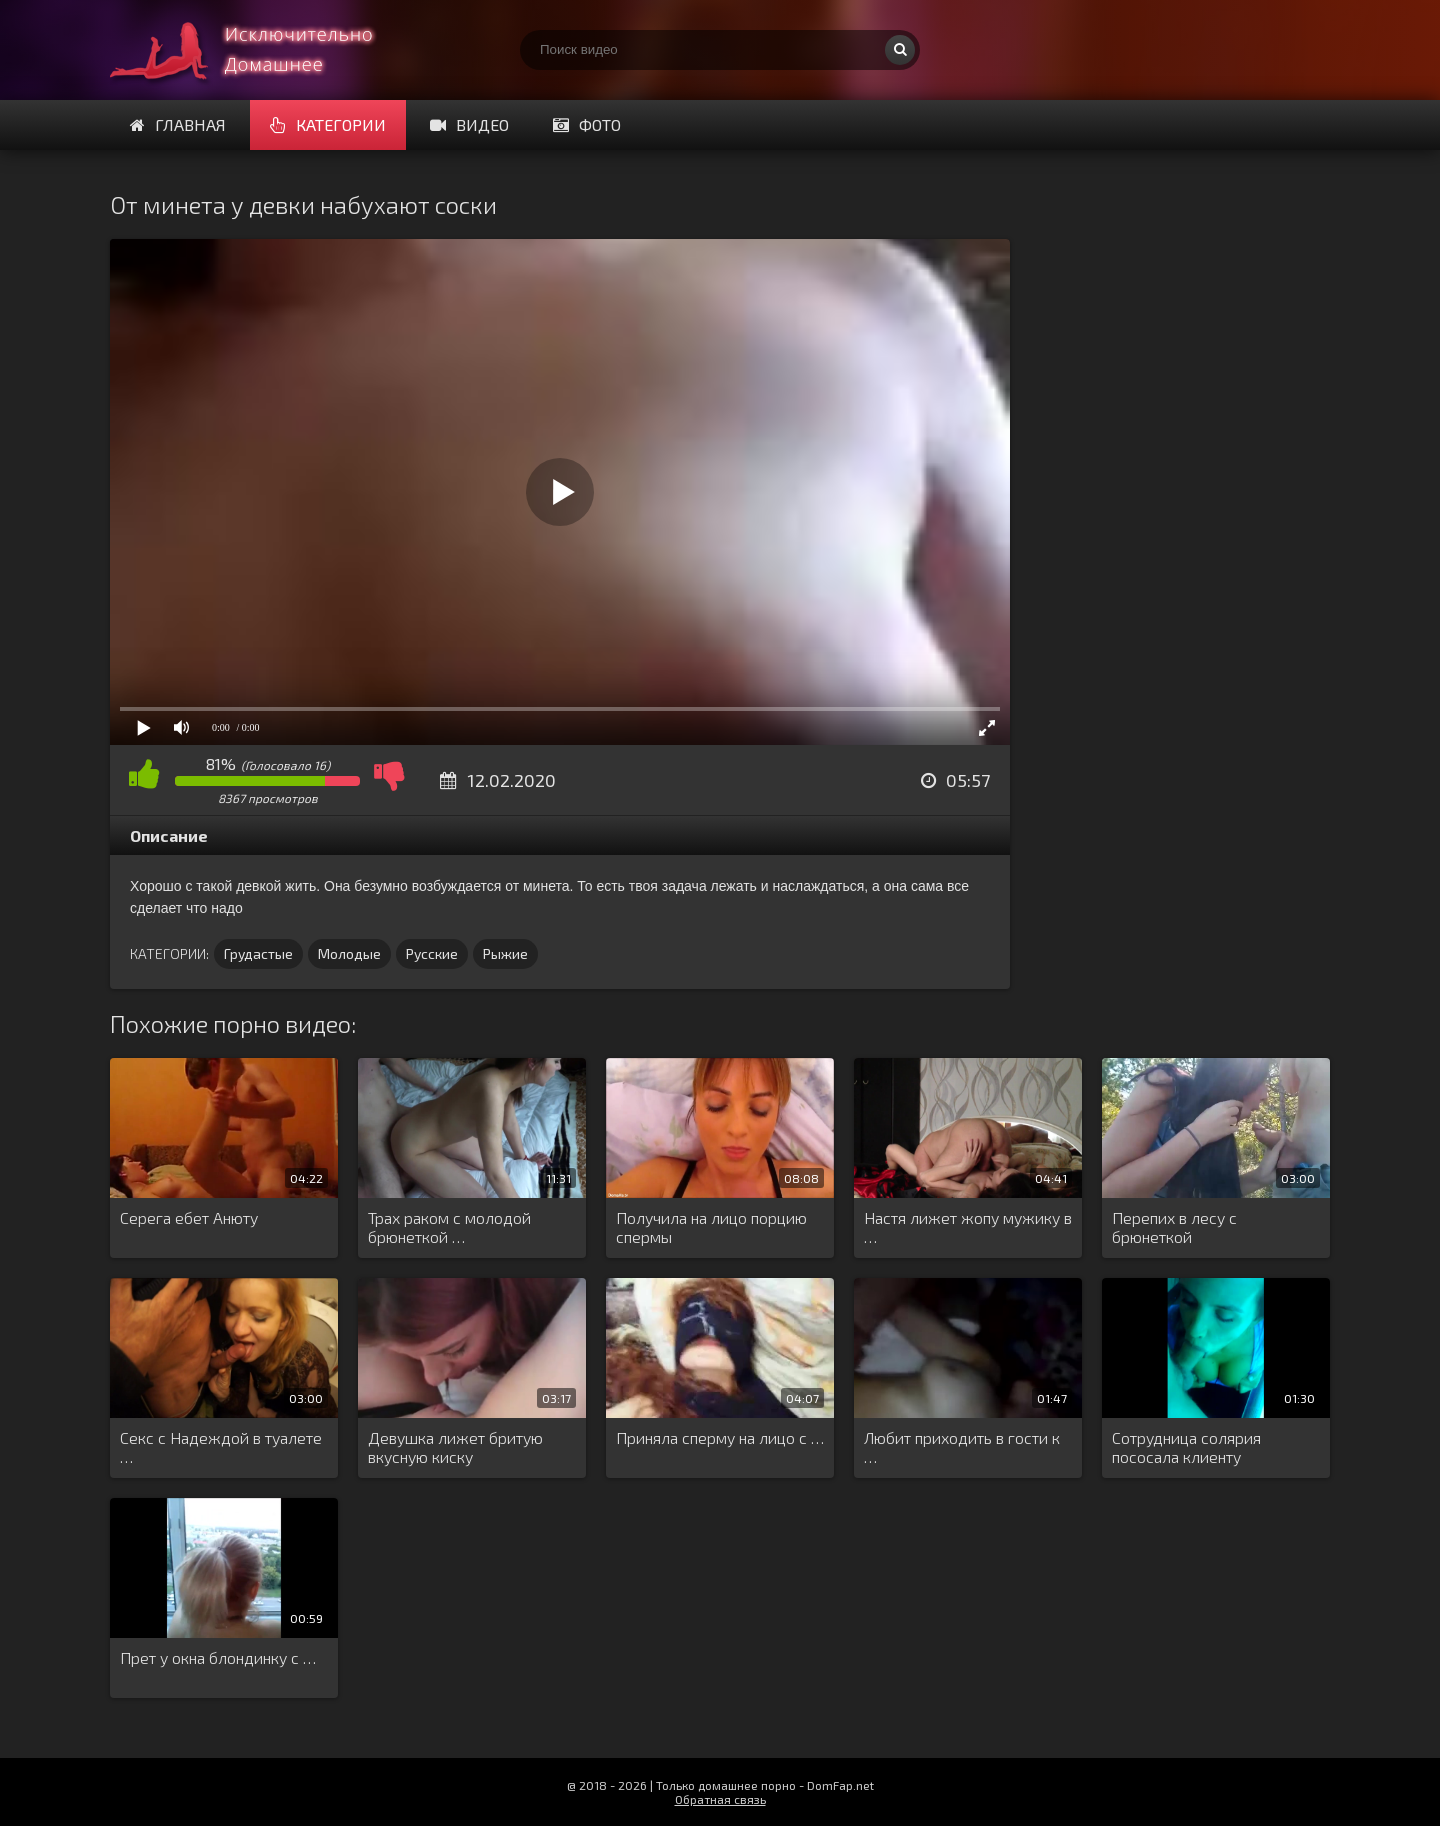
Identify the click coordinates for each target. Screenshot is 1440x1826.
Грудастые (258, 953)
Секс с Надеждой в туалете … (221, 1447)
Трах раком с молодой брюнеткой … (449, 1227)
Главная (178, 124)
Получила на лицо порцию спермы (711, 1227)
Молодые (349, 953)
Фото (587, 124)
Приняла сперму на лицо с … (720, 1437)
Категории (328, 124)
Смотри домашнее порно (260, 50)
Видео (469, 124)
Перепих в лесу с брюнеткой (1174, 1227)
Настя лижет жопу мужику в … (968, 1227)
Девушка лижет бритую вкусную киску (455, 1447)
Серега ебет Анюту (189, 1217)
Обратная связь (720, 1799)
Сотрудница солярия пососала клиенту (1186, 1447)
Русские (432, 953)
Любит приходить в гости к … (962, 1447)
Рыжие (505, 953)
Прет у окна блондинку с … (218, 1657)
